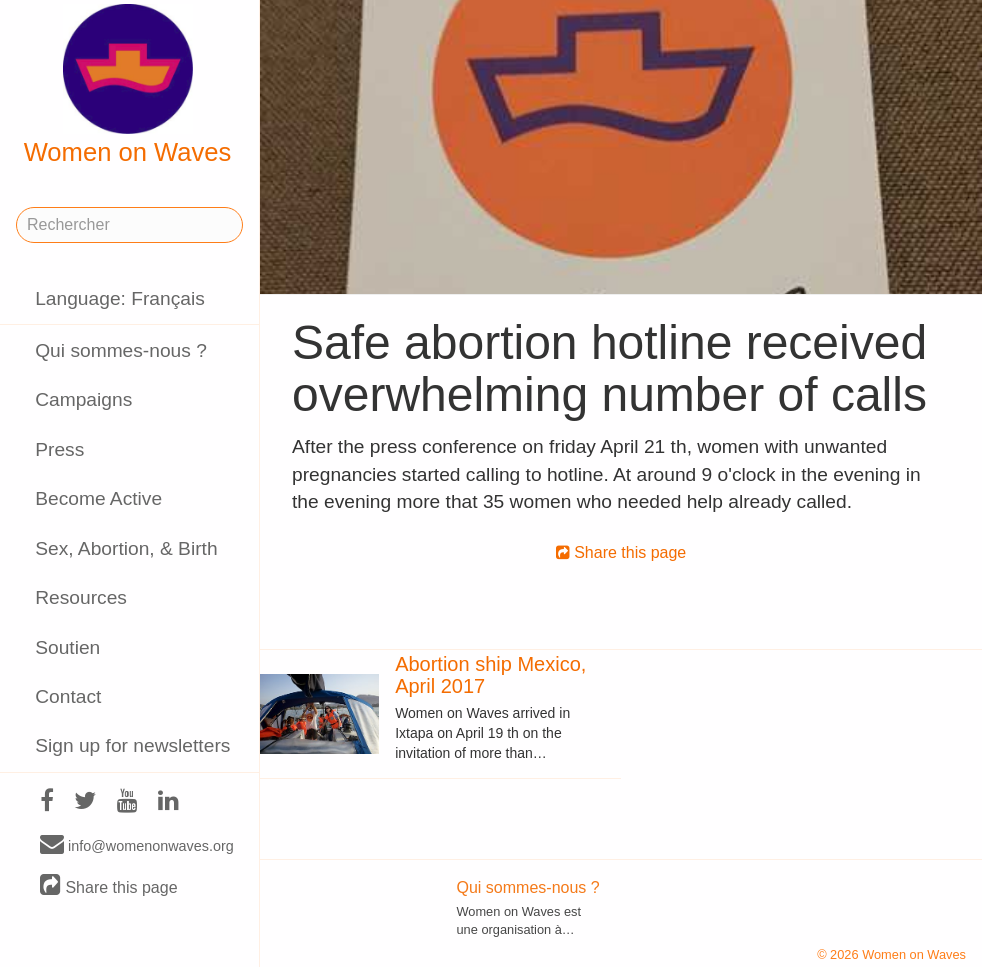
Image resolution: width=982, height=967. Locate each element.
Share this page (109, 886)
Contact (68, 696)
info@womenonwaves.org (137, 845)
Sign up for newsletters (132, 745)
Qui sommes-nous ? (121, 350)
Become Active (98, 498)
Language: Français (120, 298)
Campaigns (83, 399)
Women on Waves (128, 85)
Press (59, 449)
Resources (81, 597)
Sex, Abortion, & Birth (126, 548)
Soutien (67, 647)
